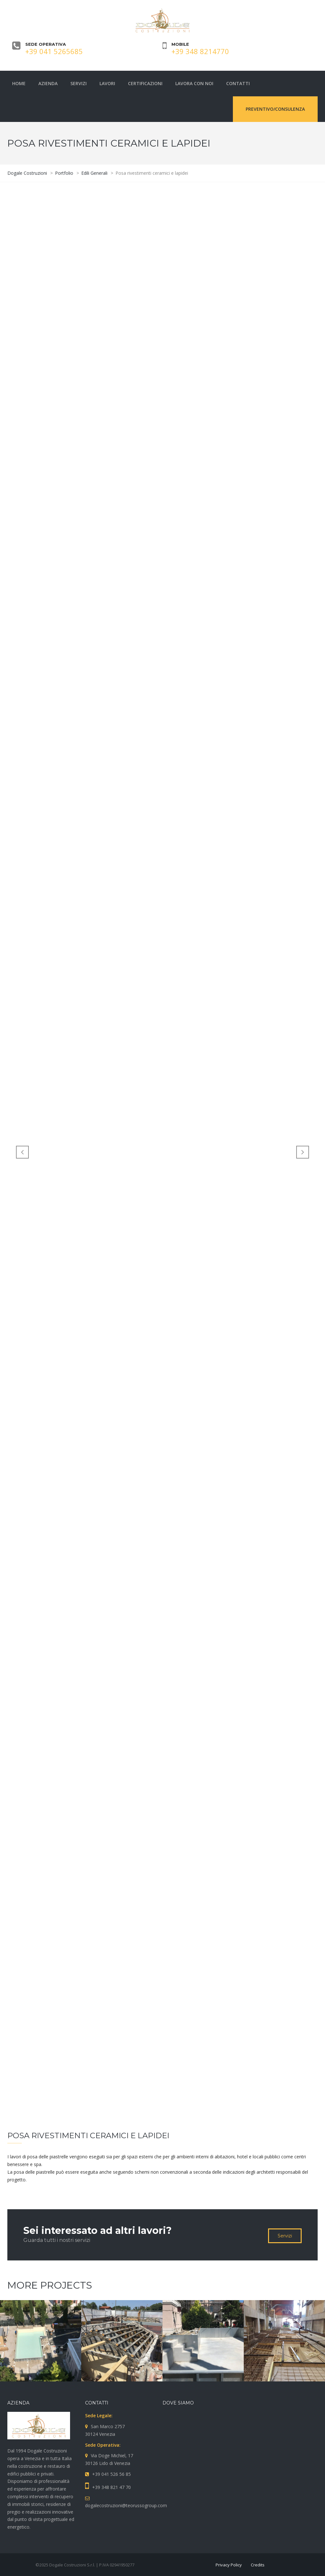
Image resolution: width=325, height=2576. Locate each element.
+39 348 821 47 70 (111, 2487)
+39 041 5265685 (54, 51)
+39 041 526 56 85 (111, 2474)
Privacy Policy (229, 2565)
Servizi (285, 2236)
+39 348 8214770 (200, 51)
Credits (258, 2565)
